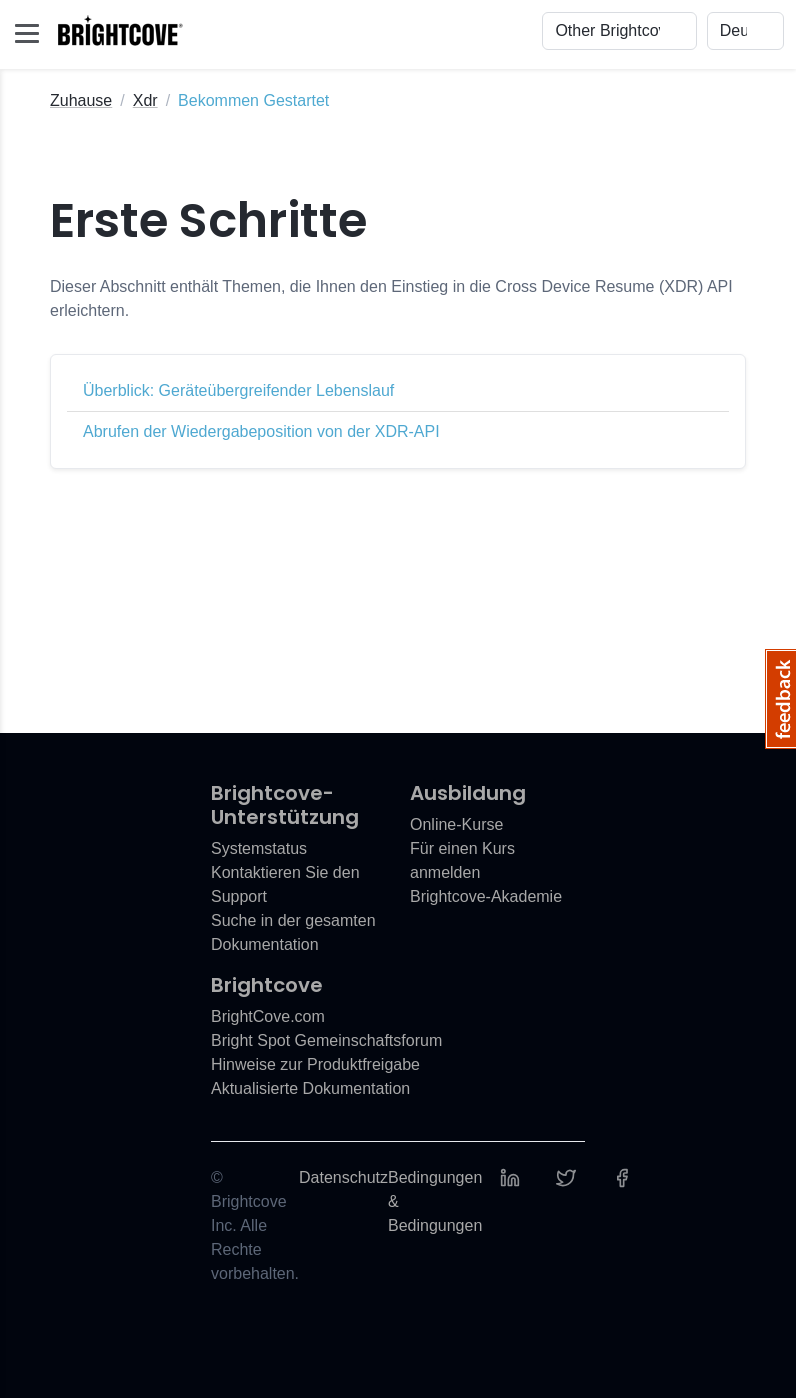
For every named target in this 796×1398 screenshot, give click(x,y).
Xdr (145, 100)
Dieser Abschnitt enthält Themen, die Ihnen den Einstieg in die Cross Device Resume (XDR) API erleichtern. (391, 298)
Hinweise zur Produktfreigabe (315, 1064)
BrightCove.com (268, 1016)
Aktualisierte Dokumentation (310, 1088)
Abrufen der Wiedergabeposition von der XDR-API (261, 431)
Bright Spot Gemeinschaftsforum (326, 1040)
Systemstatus (259, 848)
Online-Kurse (456, 824)
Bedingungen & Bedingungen (435, 1201)
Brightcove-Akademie (486, 896)
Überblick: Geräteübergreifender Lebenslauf (238, 390)
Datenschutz (343, 1177)
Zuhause (81, 100)
